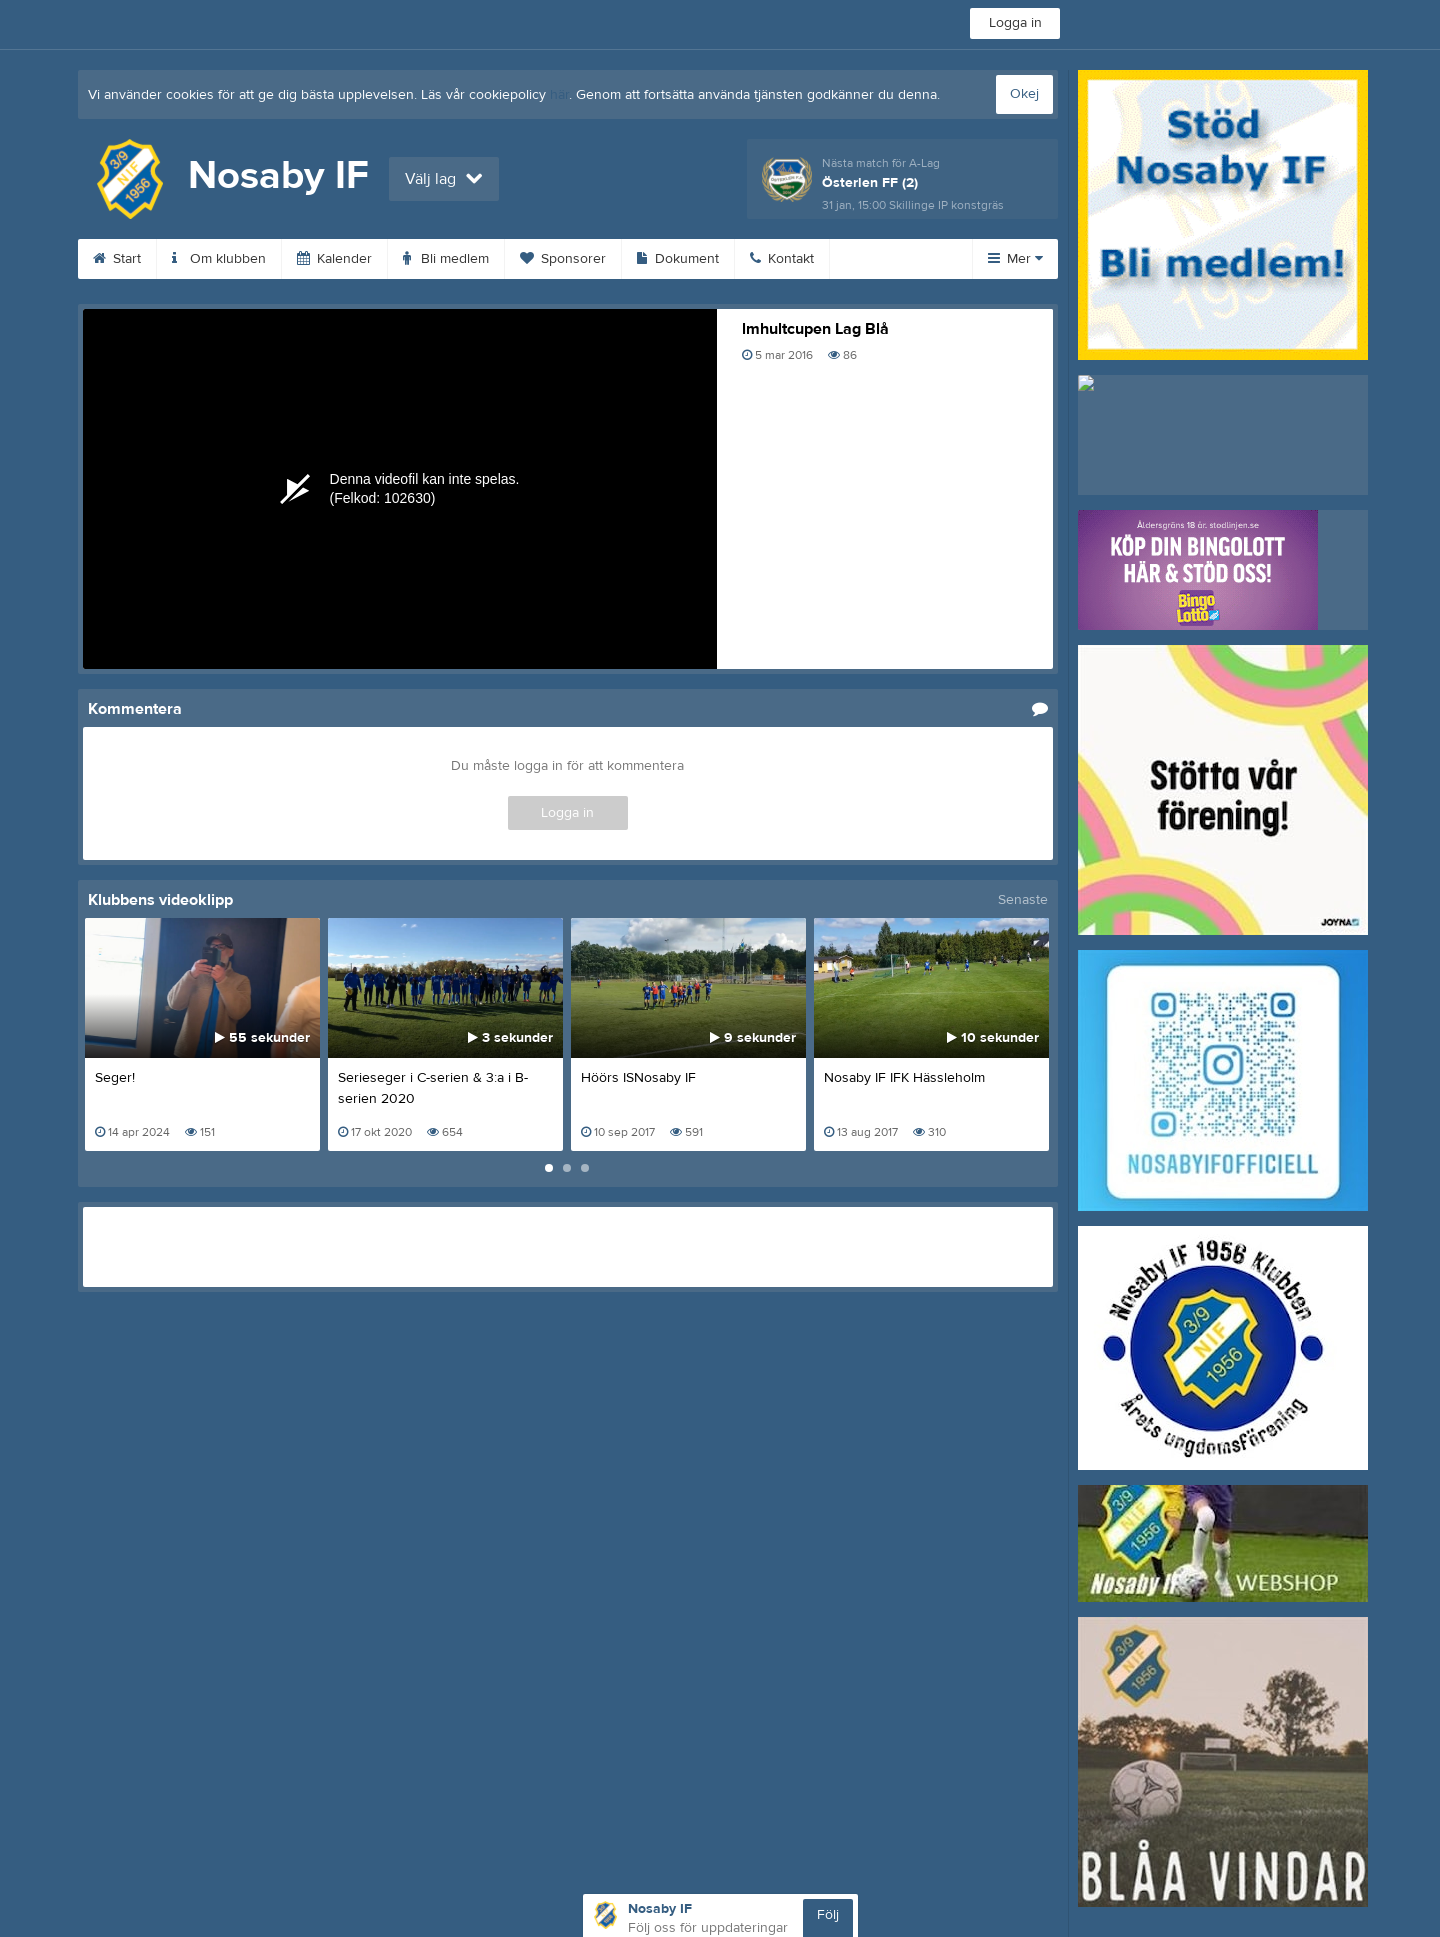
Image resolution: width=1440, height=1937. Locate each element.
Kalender (334, 259)
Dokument (678, 259)
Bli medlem (446, 259)
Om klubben (219, 259)
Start (117, 259)
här (559, 95)
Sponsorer (563, 259)
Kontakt (782, 259)
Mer (1015, 259)
